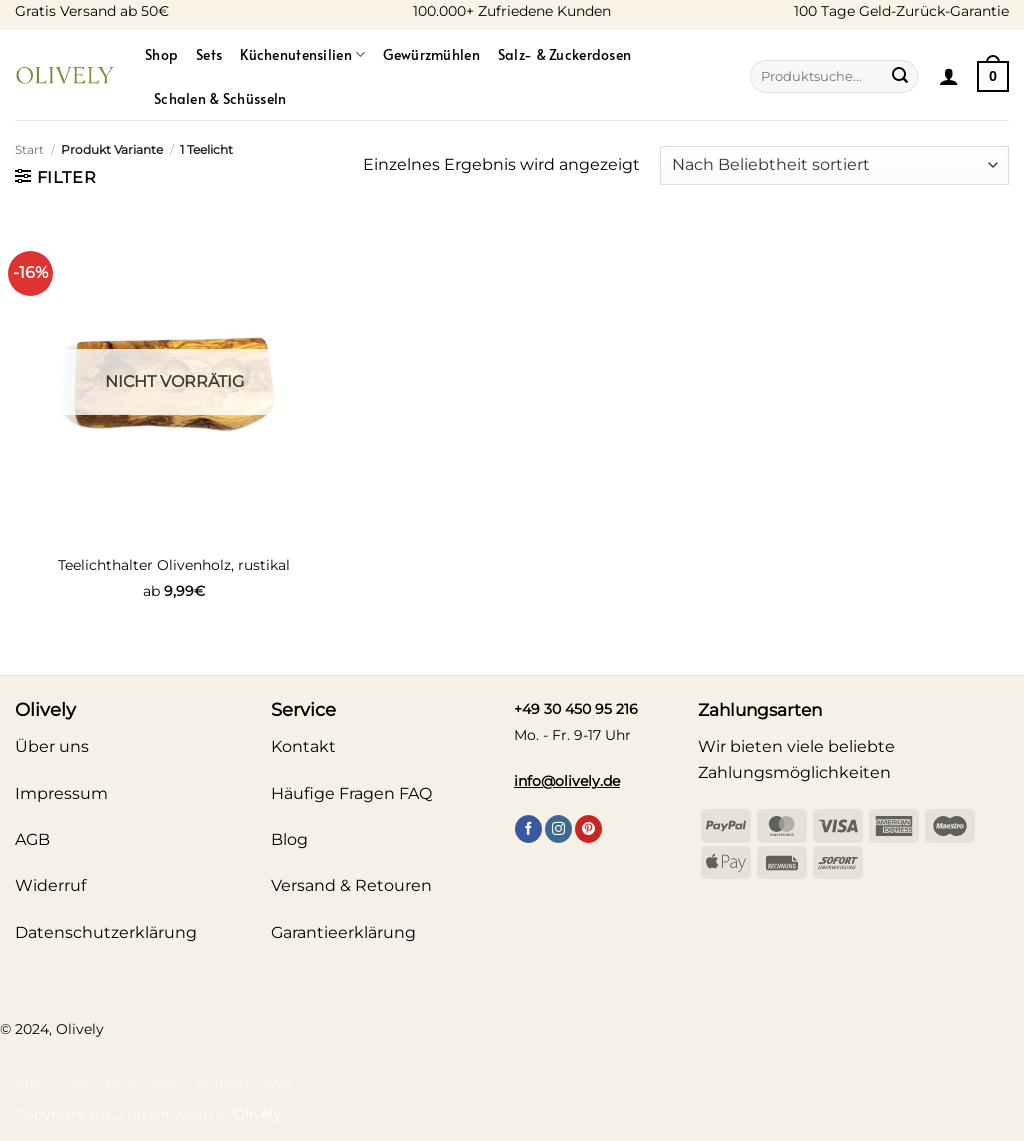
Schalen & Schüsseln (220, 98)
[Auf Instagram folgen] (558, 829)
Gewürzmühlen (431, 54)
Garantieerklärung (343, 932)
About (35, 1083)
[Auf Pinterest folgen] (588, 829)
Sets (209, 54)
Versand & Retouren (351, 885)
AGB (32, 839)
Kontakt (303, 746)
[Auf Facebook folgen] (528, 829)
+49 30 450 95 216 (576, 709)
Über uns (52, 746)
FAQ (278, 1083)
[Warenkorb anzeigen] (993, 76)
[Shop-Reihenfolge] (834, 165)
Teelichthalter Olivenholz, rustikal (174, 565)
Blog (168, 1083)
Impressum (61, 793)
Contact (223, 1083)
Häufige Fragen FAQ (351, 793)
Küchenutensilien (302, 54)
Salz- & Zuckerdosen (564, 54)
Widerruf (50, 885)
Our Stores (104, 1083)
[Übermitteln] (900, 77)
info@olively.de (567, 781)
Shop (161, 54)
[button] (949, 76)
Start (29, 149)
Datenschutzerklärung (106, 932)
